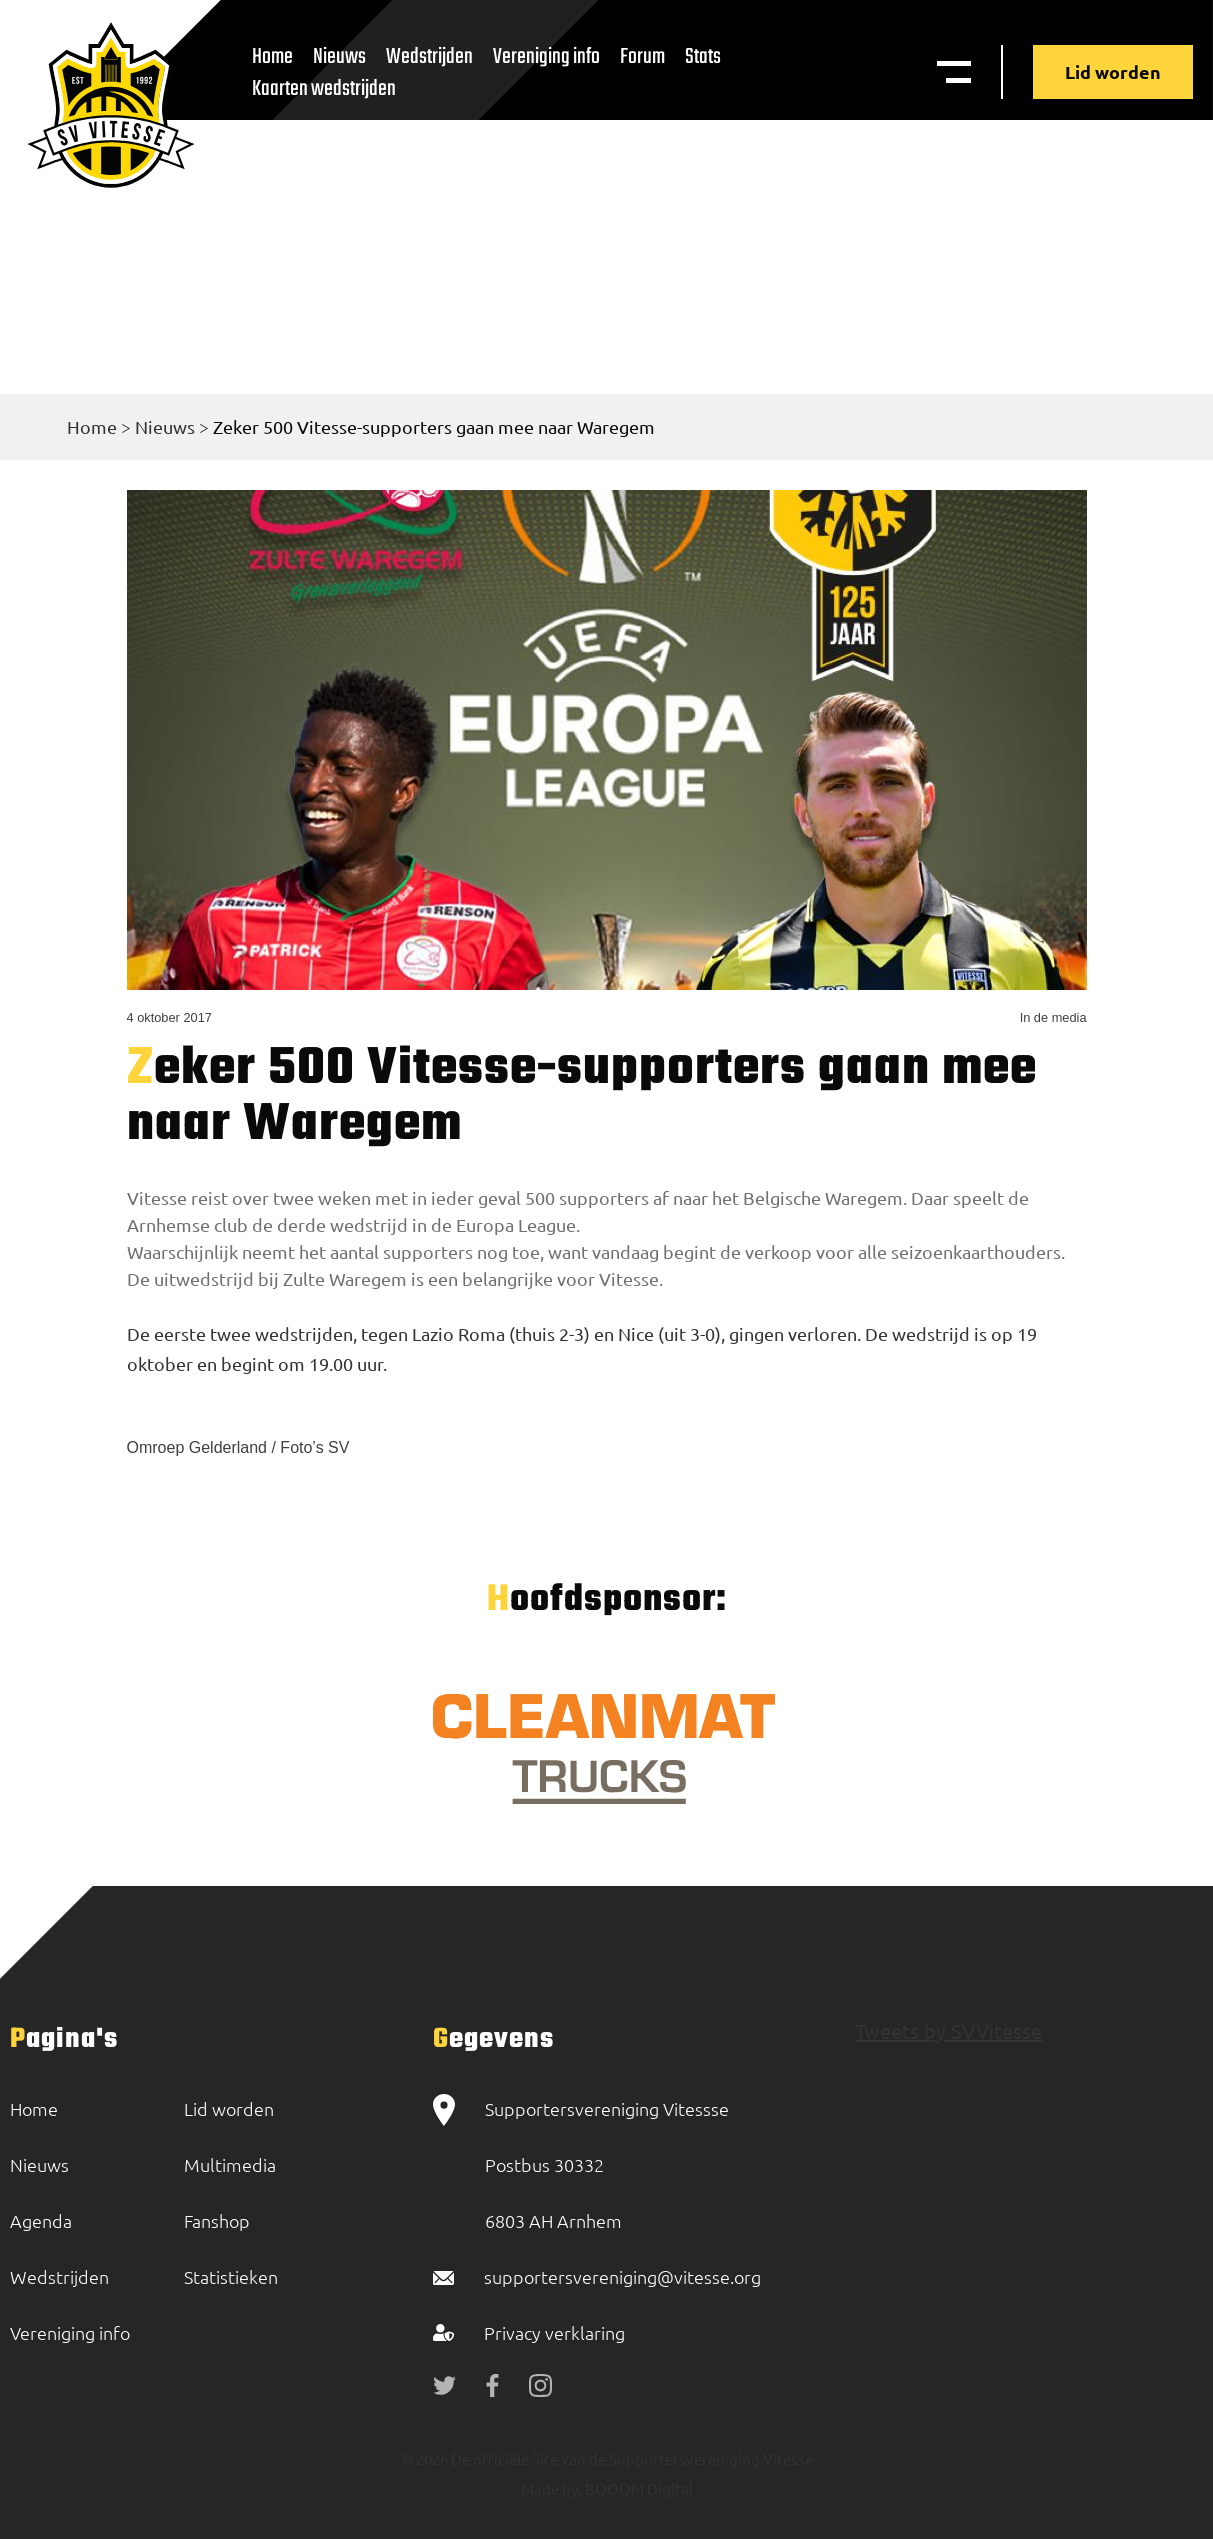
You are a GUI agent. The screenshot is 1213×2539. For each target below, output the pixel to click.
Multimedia (230, 2164)
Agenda (41, 2220)
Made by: (551, 2488)
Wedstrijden (429, 57)
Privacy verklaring (554, 2332)
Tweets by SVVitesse (948, 2030)
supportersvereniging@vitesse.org (622, 2276)
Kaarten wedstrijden (324, 89)
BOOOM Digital (637, 2488)
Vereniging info (546, 57)
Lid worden (1113, 71)
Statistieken (231, 2276)
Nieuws (165, 426)
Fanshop (217, 2220)
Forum (642, 57)
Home (92, 426)
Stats (703, 57)
